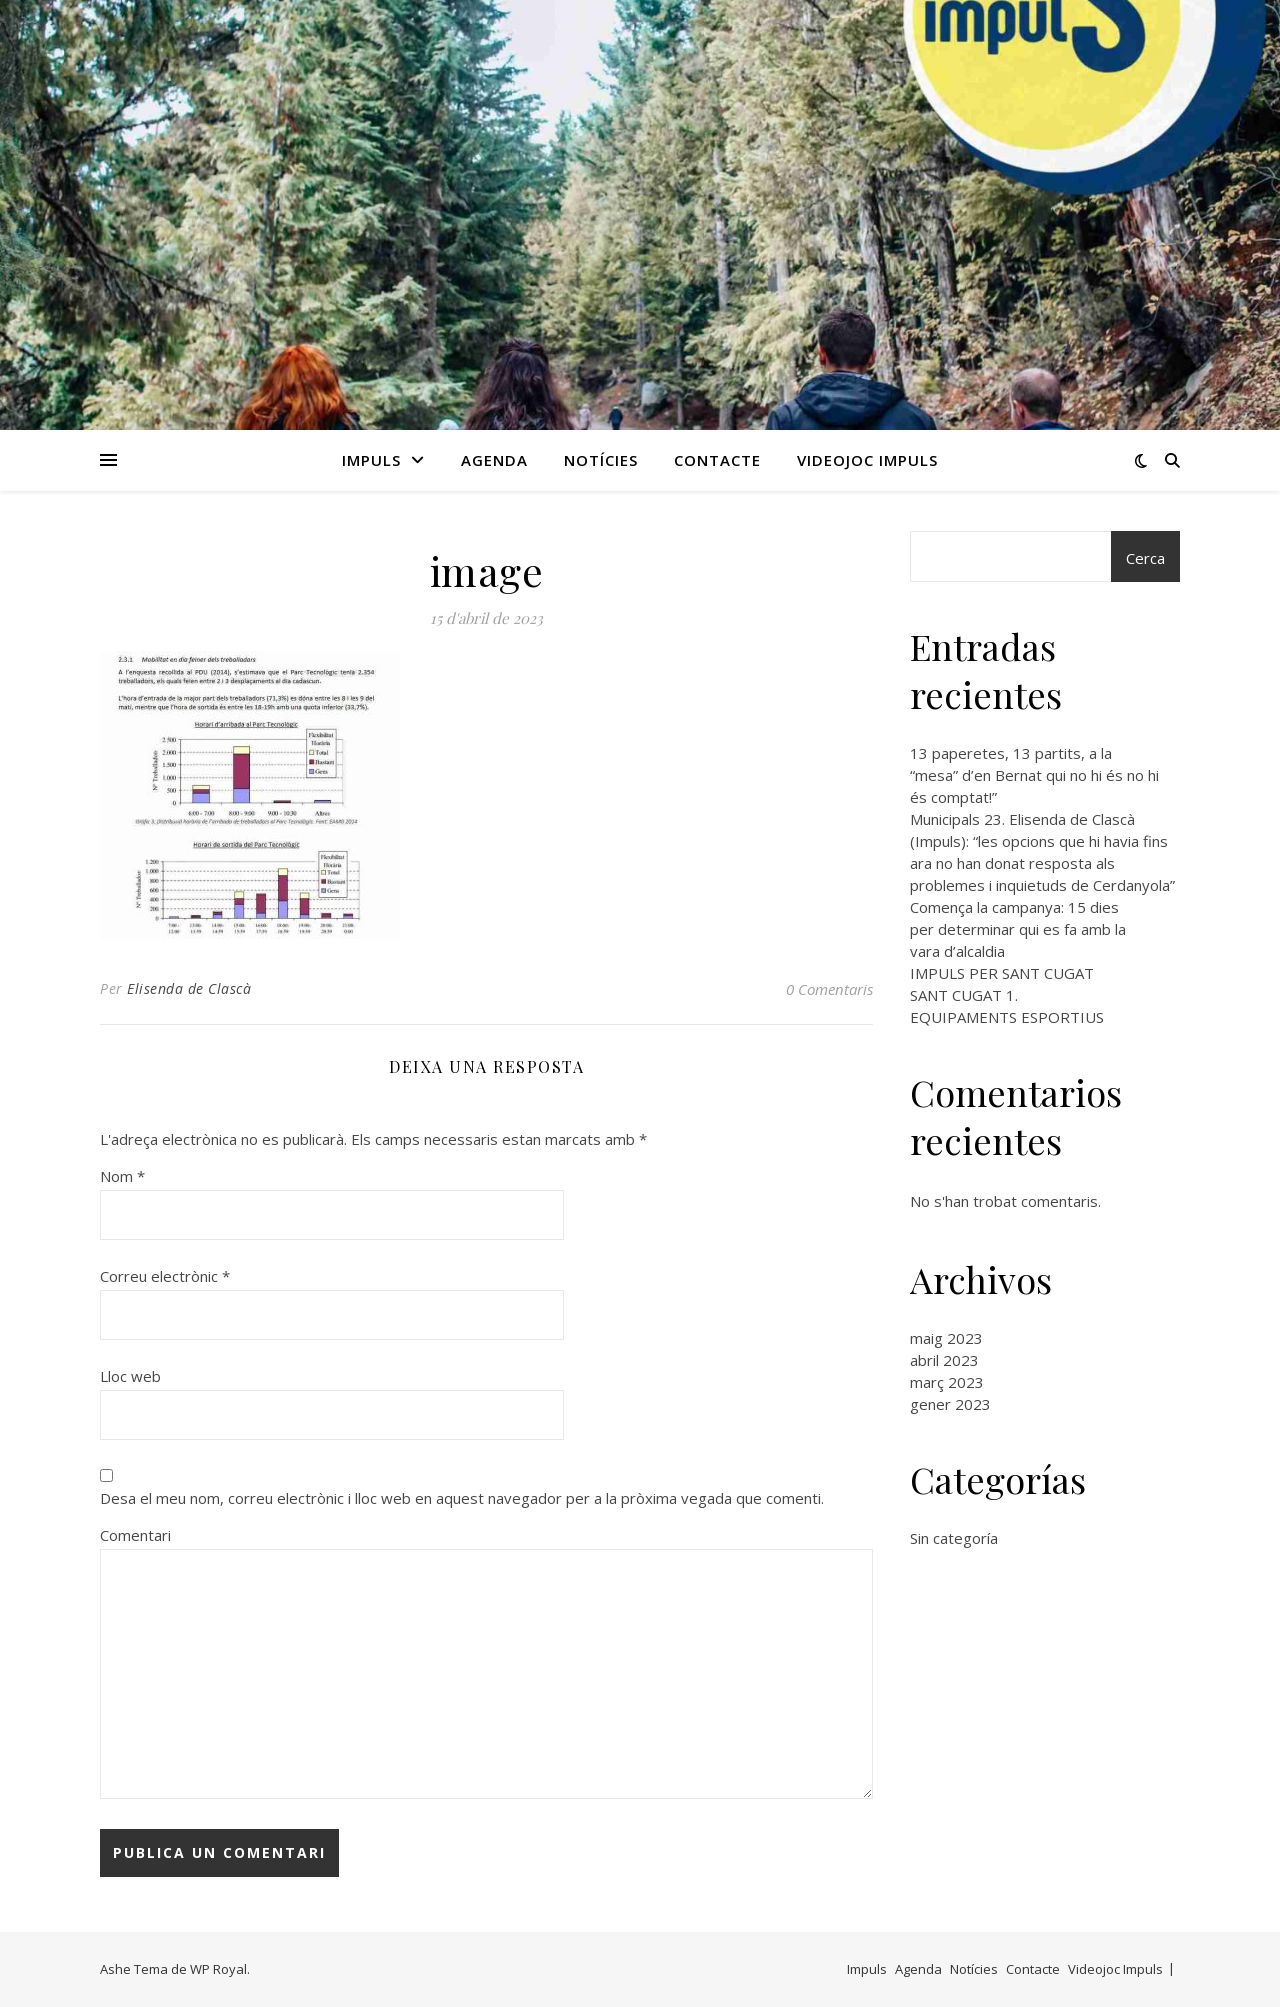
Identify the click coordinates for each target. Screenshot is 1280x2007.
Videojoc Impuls (867, 460)
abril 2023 (944, 1360)
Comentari (135, 1535)
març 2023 (947, 1382)
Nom (122, 1176)
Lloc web (130, 1376)
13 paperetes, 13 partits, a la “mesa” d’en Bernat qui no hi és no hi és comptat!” (1034, 775)
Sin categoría (954, 1538)
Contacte (717, 460)
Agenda (494, 460)
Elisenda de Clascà (189, 988)
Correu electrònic (165, 1276)
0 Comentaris (829, 989)
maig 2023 (946, 1338)
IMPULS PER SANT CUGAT (1002, 973)
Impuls (371, 460)
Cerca (1145, 558)
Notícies (601, 460)
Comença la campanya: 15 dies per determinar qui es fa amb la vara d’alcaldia (1018, 929)
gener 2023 (950, 1404)
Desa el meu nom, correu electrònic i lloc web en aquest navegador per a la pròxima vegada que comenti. (462, 1498)
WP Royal (218, 1969)
